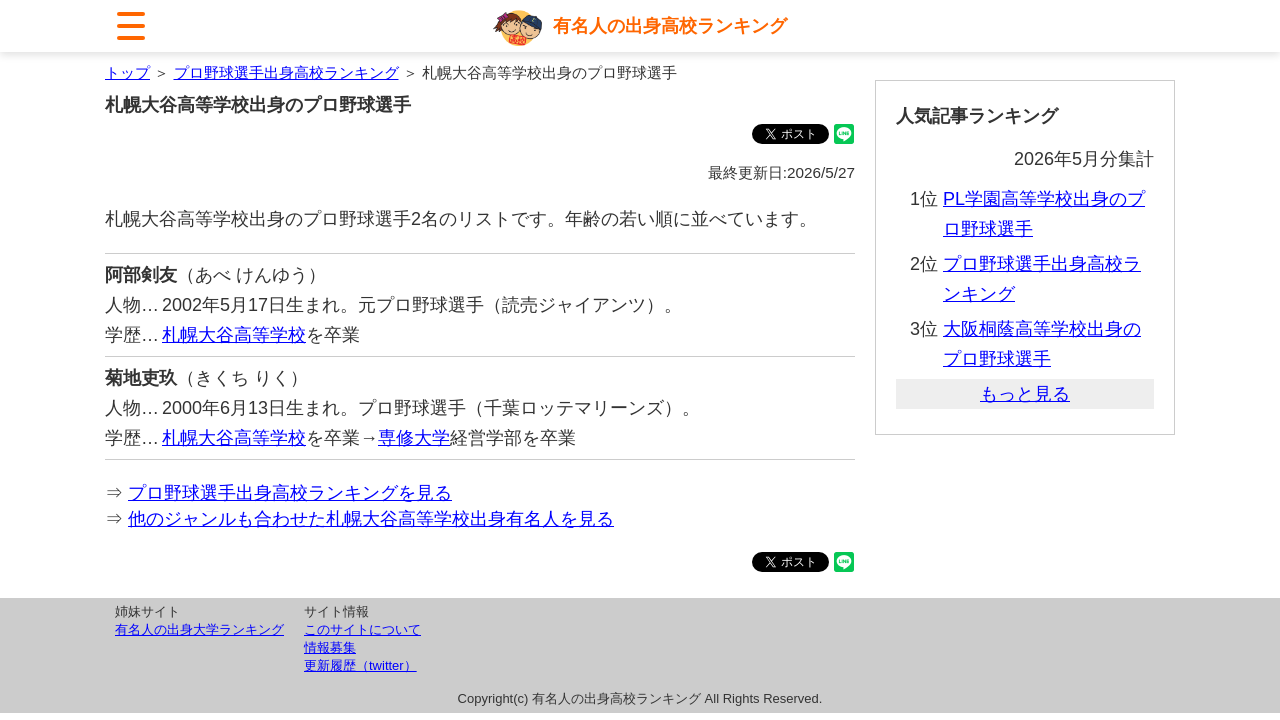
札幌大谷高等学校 (234, 335)
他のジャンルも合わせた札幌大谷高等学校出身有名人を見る (371, 519)
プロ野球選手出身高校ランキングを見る (290, 493)
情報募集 (330, 647)
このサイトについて (362, 629)
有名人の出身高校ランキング (670, 26)
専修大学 (414, 438)
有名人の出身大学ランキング (199, 629)
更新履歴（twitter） (360, 665)
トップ (127, 72)
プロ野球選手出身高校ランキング (286, 72)
